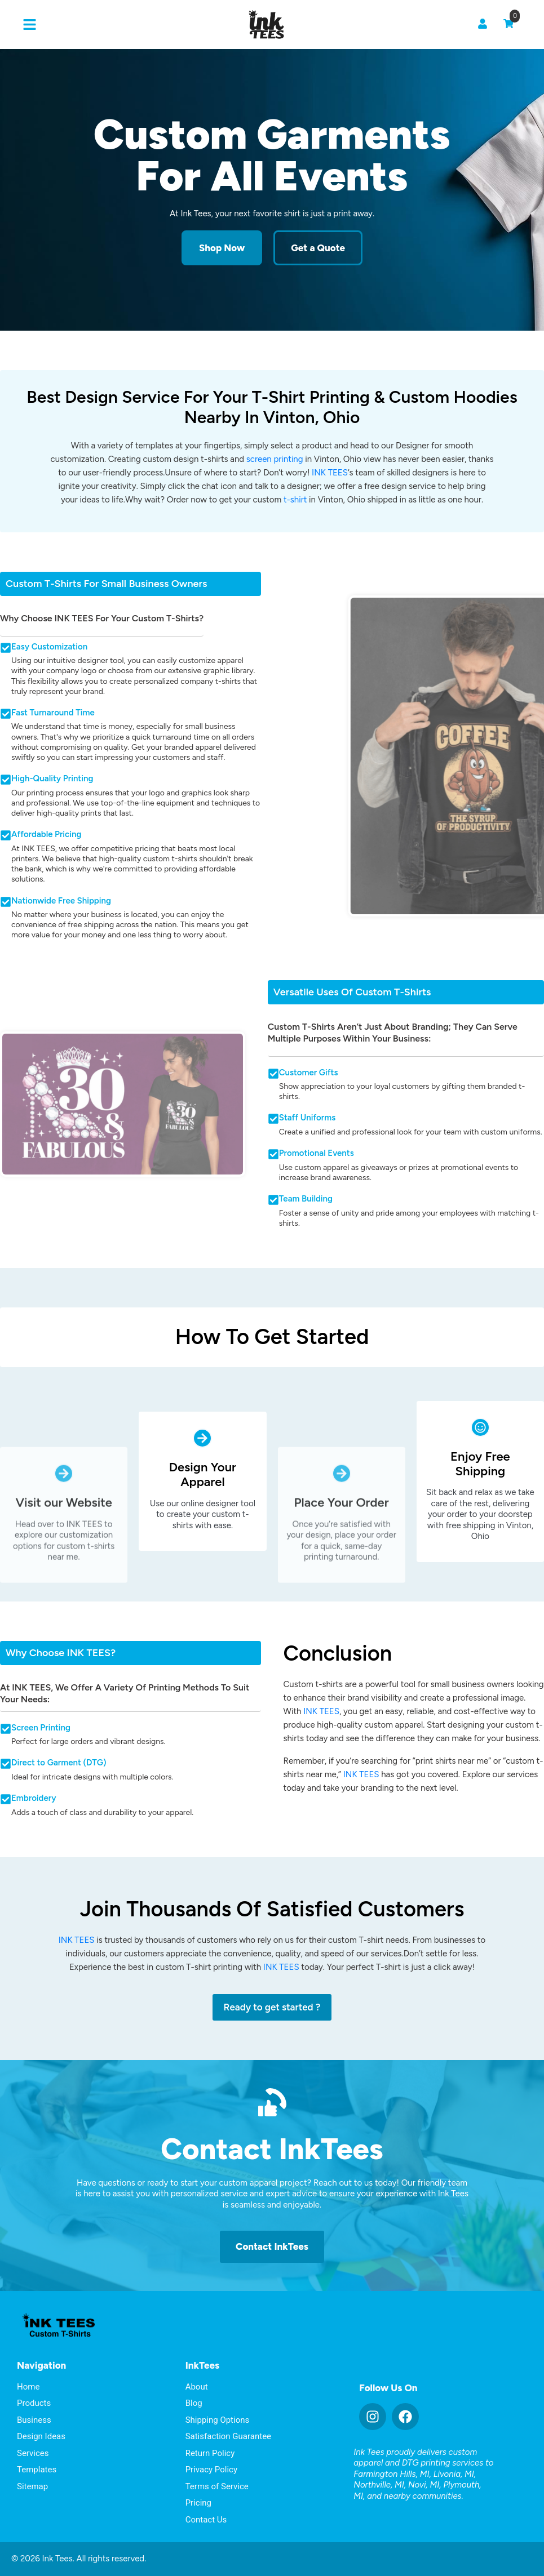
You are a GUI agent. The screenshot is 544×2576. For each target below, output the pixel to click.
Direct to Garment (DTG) (59, 1763)
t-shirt (295, 500)
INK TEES (330, 473)
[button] (30, 24)
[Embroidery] (5, 1799)
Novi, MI (423, 2485)
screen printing (274, 459)
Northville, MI (378, 2485)
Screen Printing (40, 1728)
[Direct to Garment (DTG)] (5, 1763)
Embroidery (33, 1798)
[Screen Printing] (5, 1728)
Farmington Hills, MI (391, 2474)
